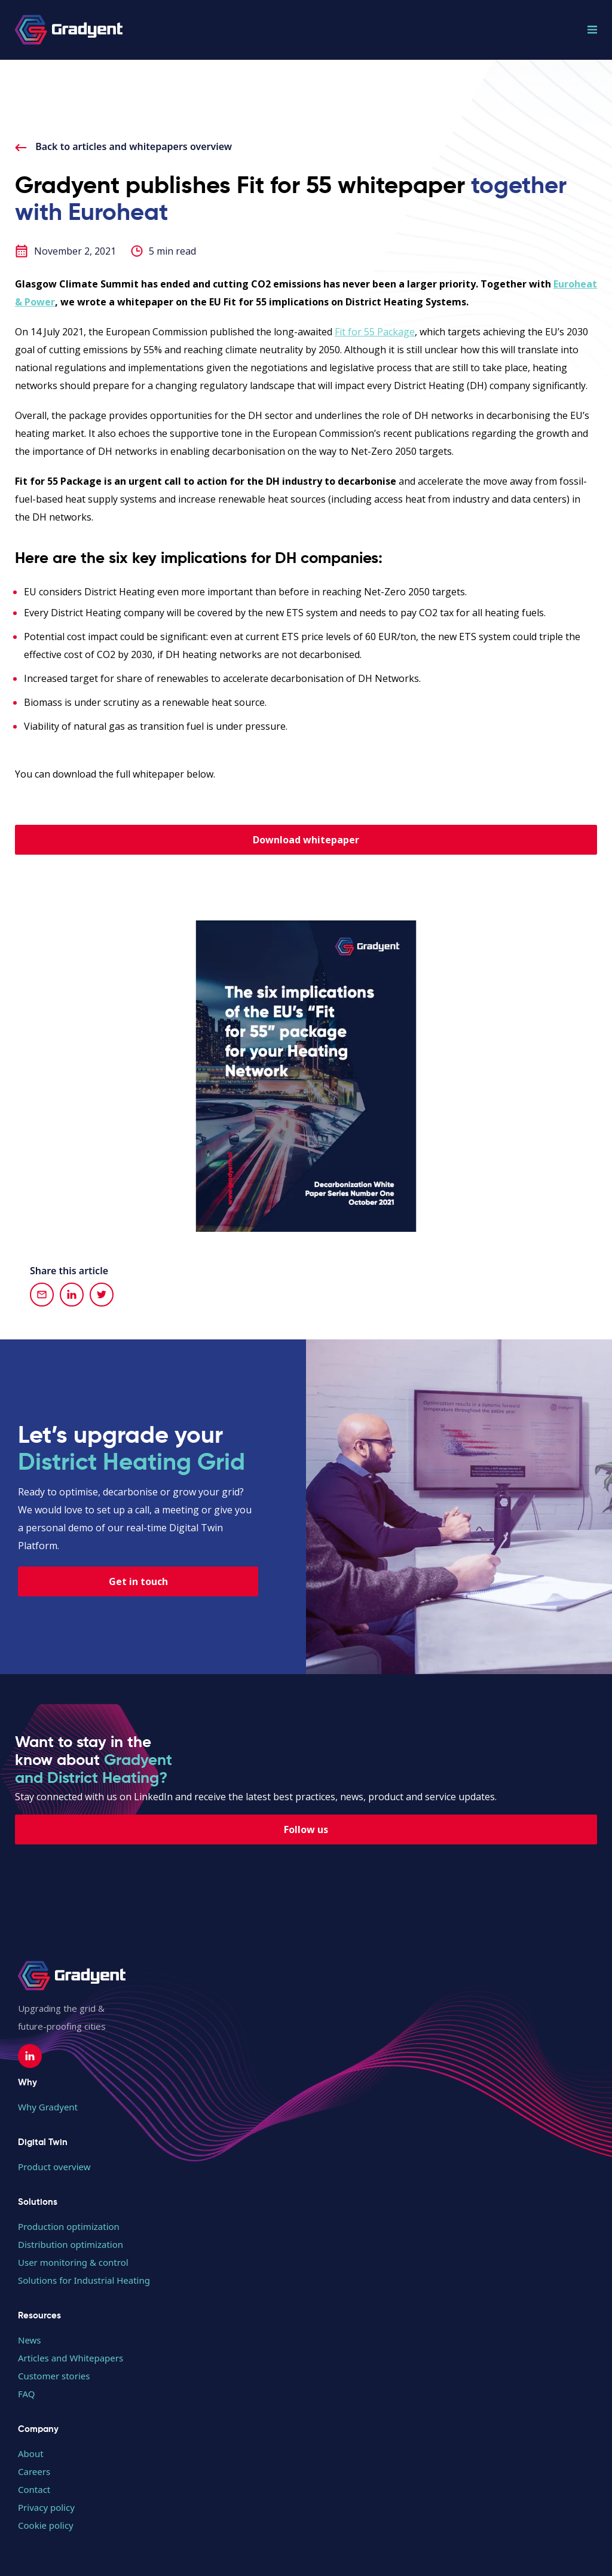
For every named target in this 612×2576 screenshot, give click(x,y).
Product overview (54, 2167)
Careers (34, 2471)
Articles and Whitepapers (70, 2358)
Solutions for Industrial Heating (84, 2280)
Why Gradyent (48, 2107)
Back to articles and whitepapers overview (123, 146)
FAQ (26, 2394)
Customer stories (54, 2376)
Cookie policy (46, 2525)
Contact (34, 2489)
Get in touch (138, 1581)
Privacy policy (46, 2507)
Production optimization (69, 2226)
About (31, 2453)
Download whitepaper (306, 839)
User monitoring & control (73, 2262)
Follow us (306, 1829)
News (29, 2340)
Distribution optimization (70, 2244)
